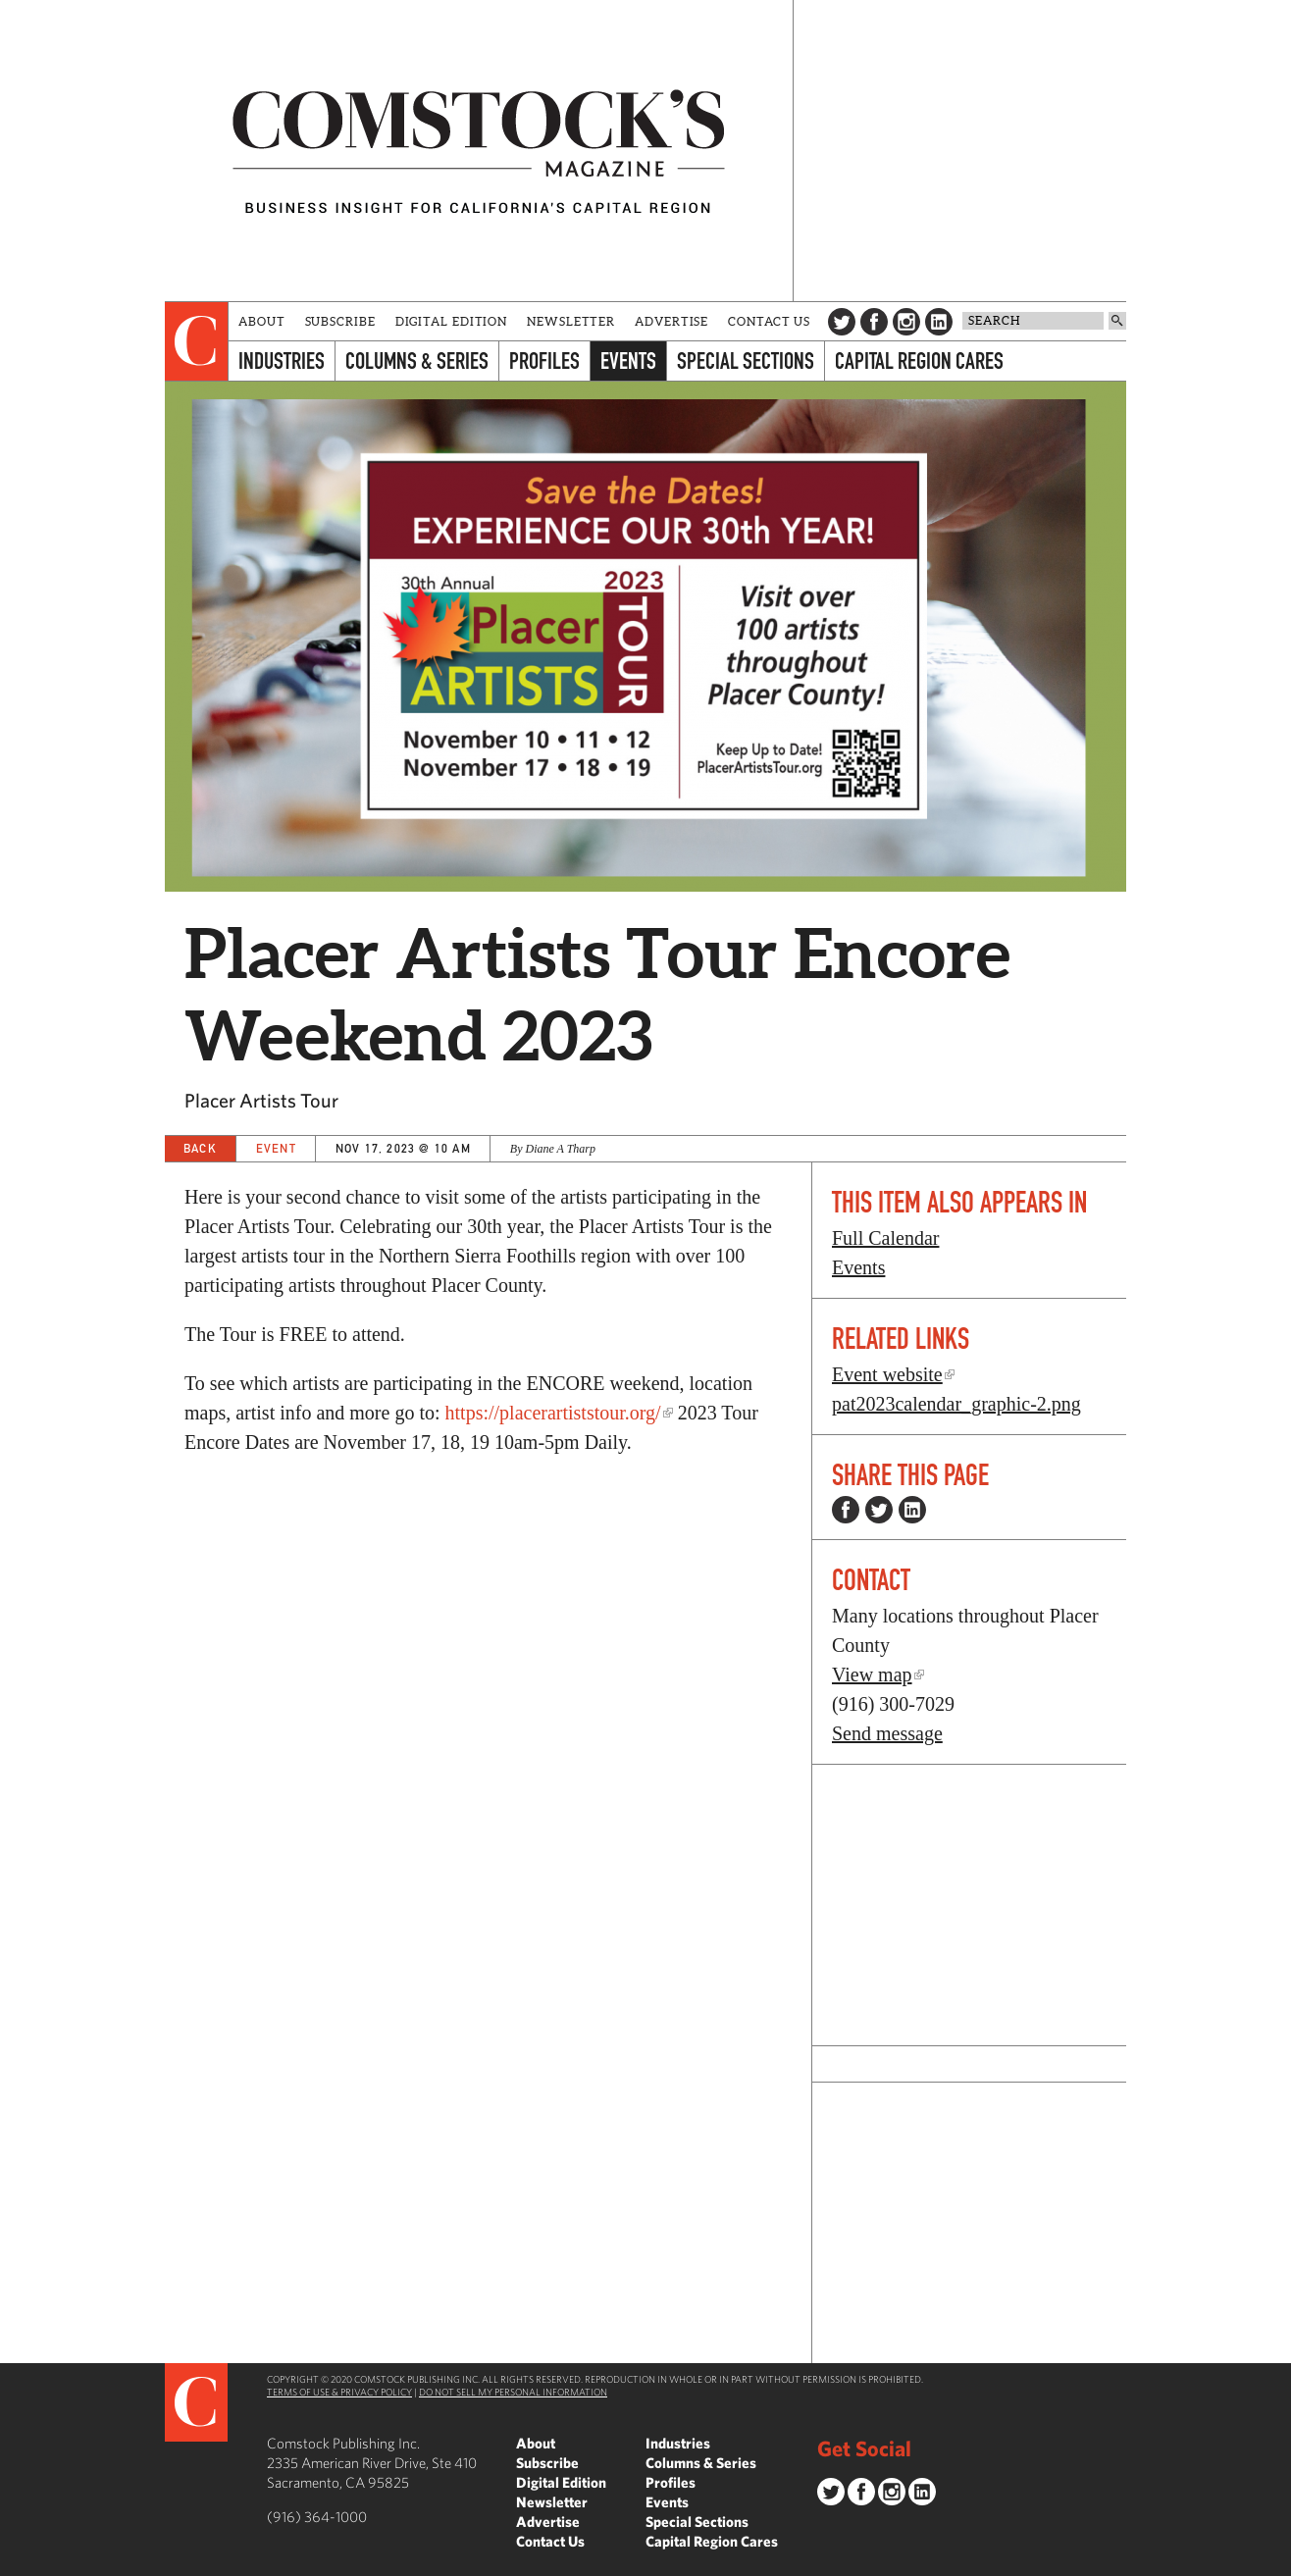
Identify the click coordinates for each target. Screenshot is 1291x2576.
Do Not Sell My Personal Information (513, 2391)
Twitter (841, 321)
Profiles (544, 360)
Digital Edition (451, 321)
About (261, 321)
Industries (281, 360)
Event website (887, 1374)
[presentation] (197, 341)
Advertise (671, 321)
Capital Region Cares (919, 360)
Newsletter (571, 321)
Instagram (906, 321)
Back (200, 1148)
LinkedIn (939, 321)
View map (872, 1674)
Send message (887, 1733)
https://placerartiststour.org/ (553, 1412)
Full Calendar (885, 1238)
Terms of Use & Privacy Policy (339, 2391)
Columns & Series (417, 360)
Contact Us (769, 321)
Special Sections (745, 360)
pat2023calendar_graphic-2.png (956, 1404)
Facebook (874, 321)
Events (628, 360)
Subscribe (340, 321)
